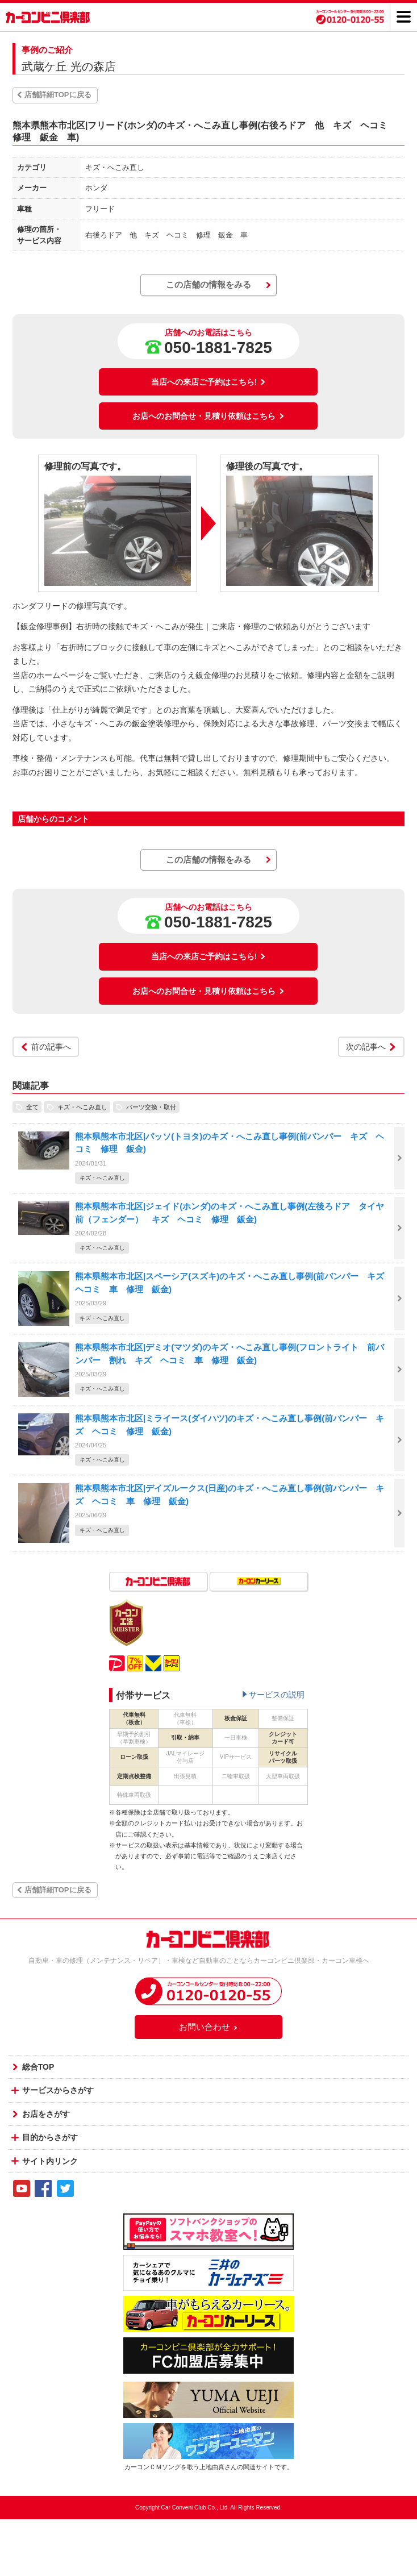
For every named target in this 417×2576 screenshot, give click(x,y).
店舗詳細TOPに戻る (57, 94)
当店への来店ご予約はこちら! (208, 381)
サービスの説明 (277, 1694)
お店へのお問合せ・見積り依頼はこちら (208, 416)
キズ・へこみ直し (82, 1107)
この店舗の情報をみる (208, 284)
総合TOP (38, 2066)
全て (32, 1107)
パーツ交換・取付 (151, 1107)
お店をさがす (46, 2114)
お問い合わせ (208, 2027)
